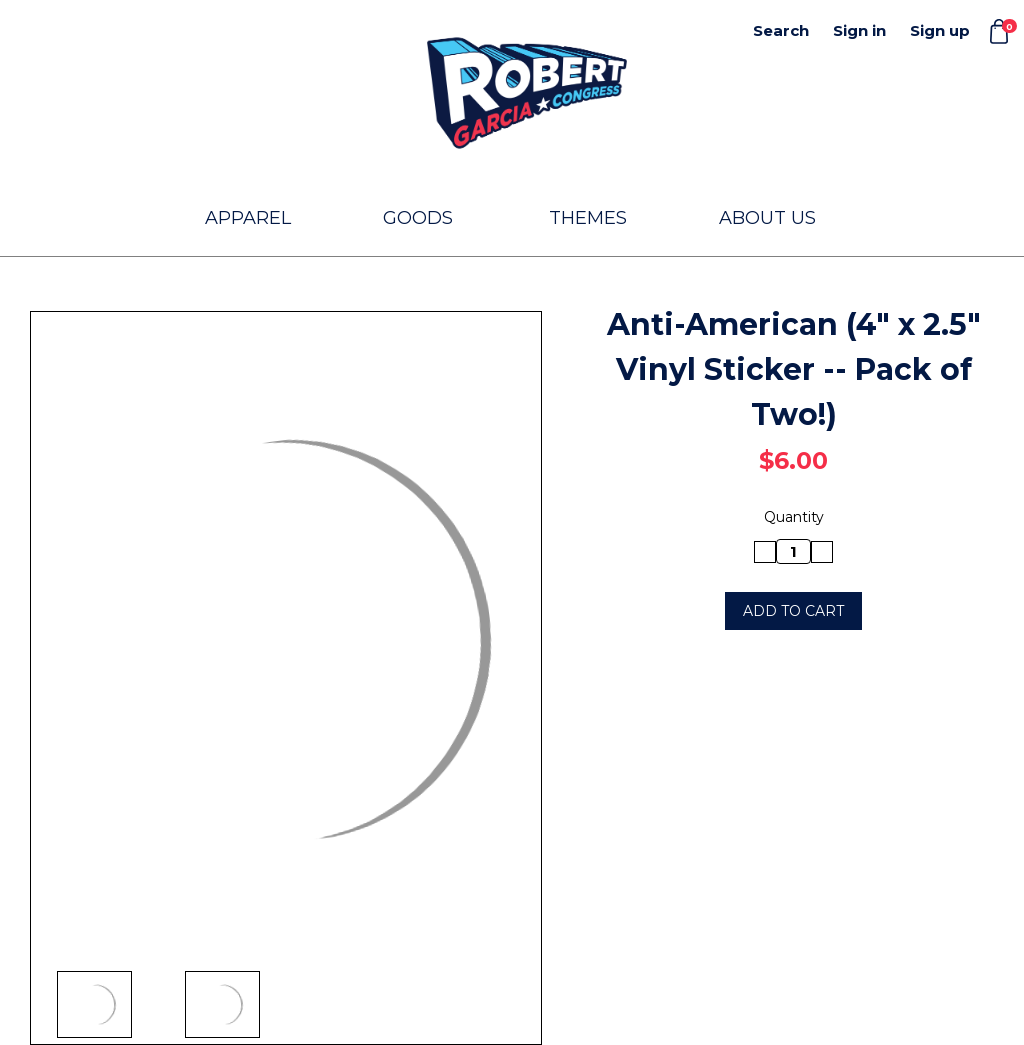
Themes (597, 218)
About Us (767, 218)
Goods (427, 218)
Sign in (859, 30)
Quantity (794, 517)
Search (781, 30)
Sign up (940, 30)
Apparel (257, 218)
